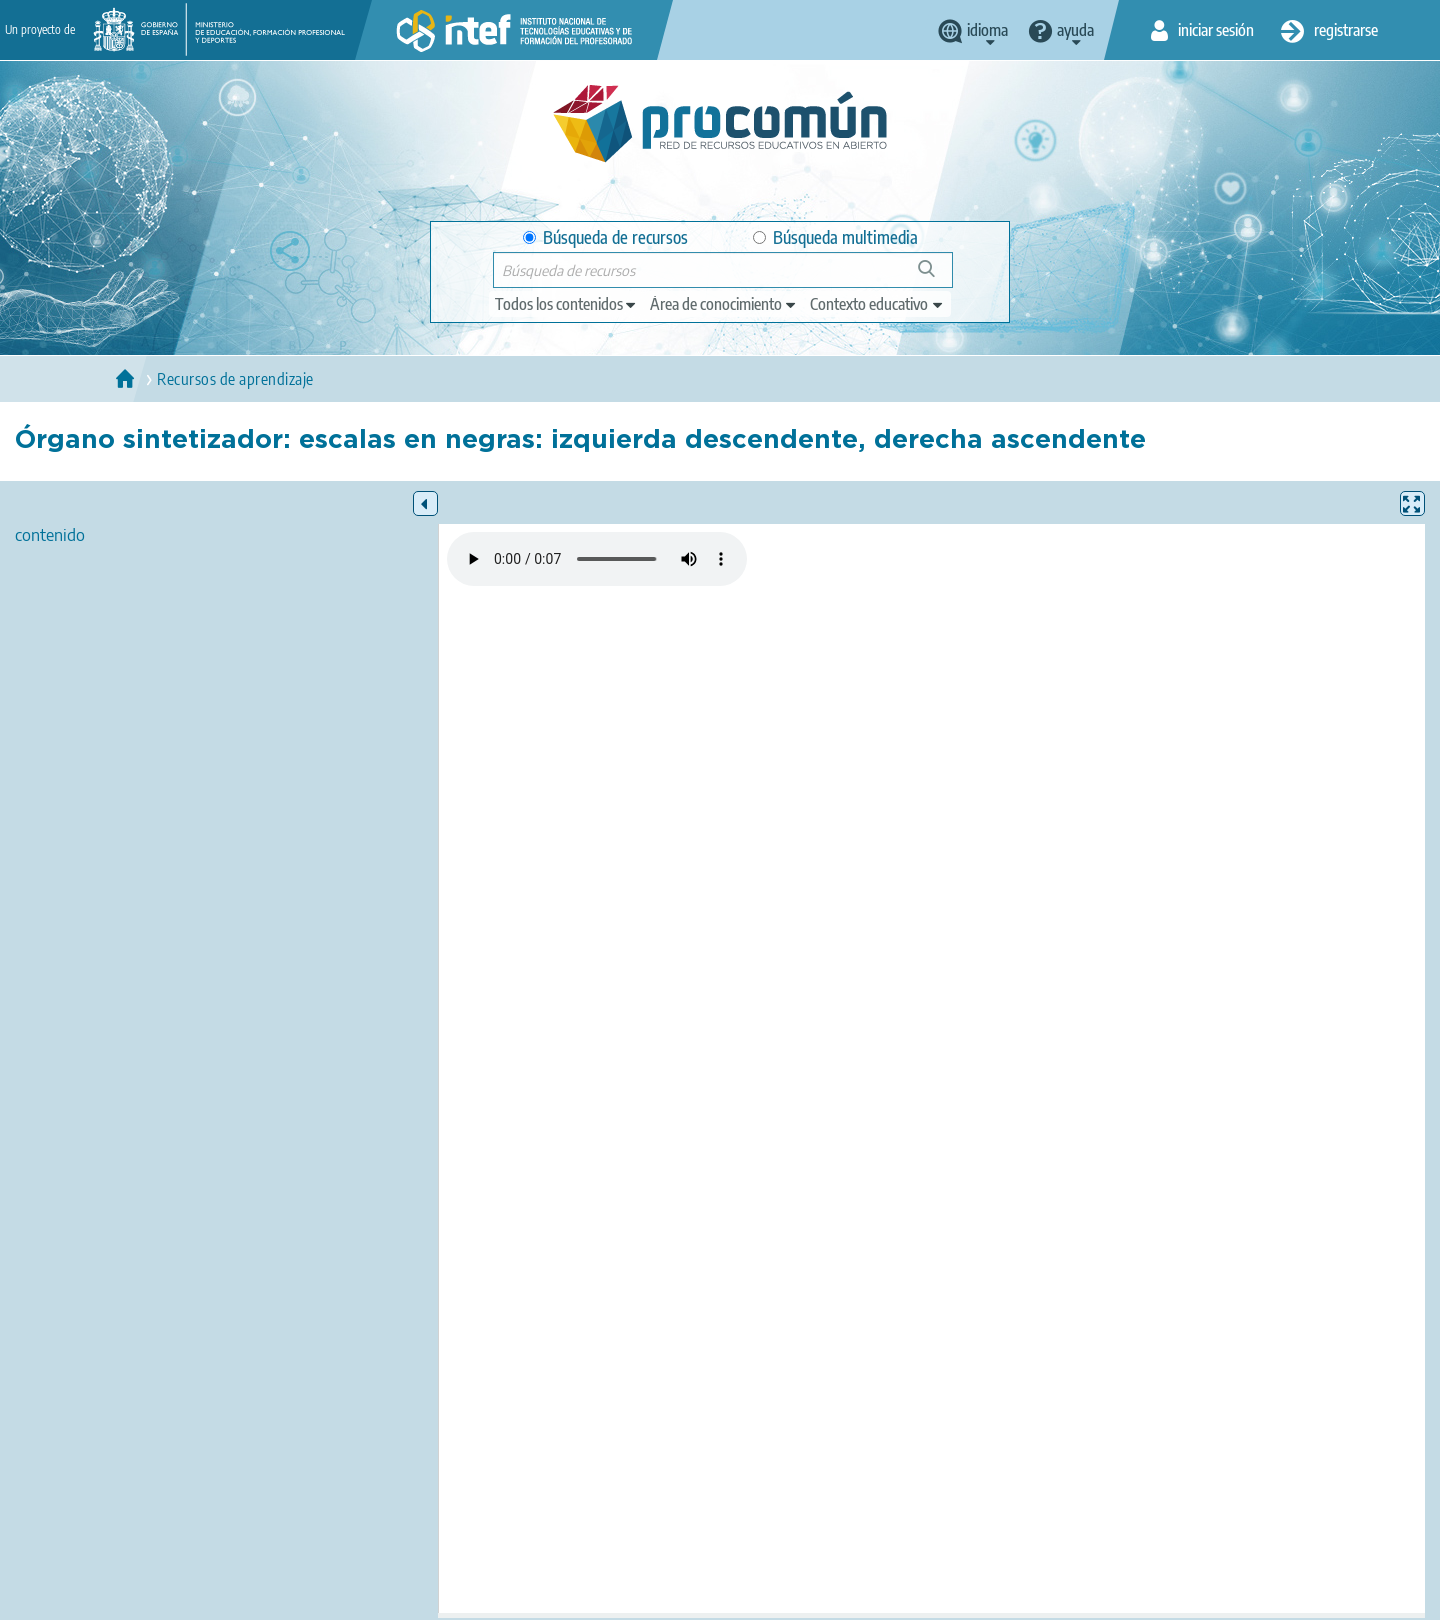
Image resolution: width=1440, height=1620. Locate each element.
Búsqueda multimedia (835, 237)
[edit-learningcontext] (877, 304)
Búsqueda (937, 276)
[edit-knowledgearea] (724, 304)
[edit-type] (566, 304)
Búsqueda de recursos (605, 237)
